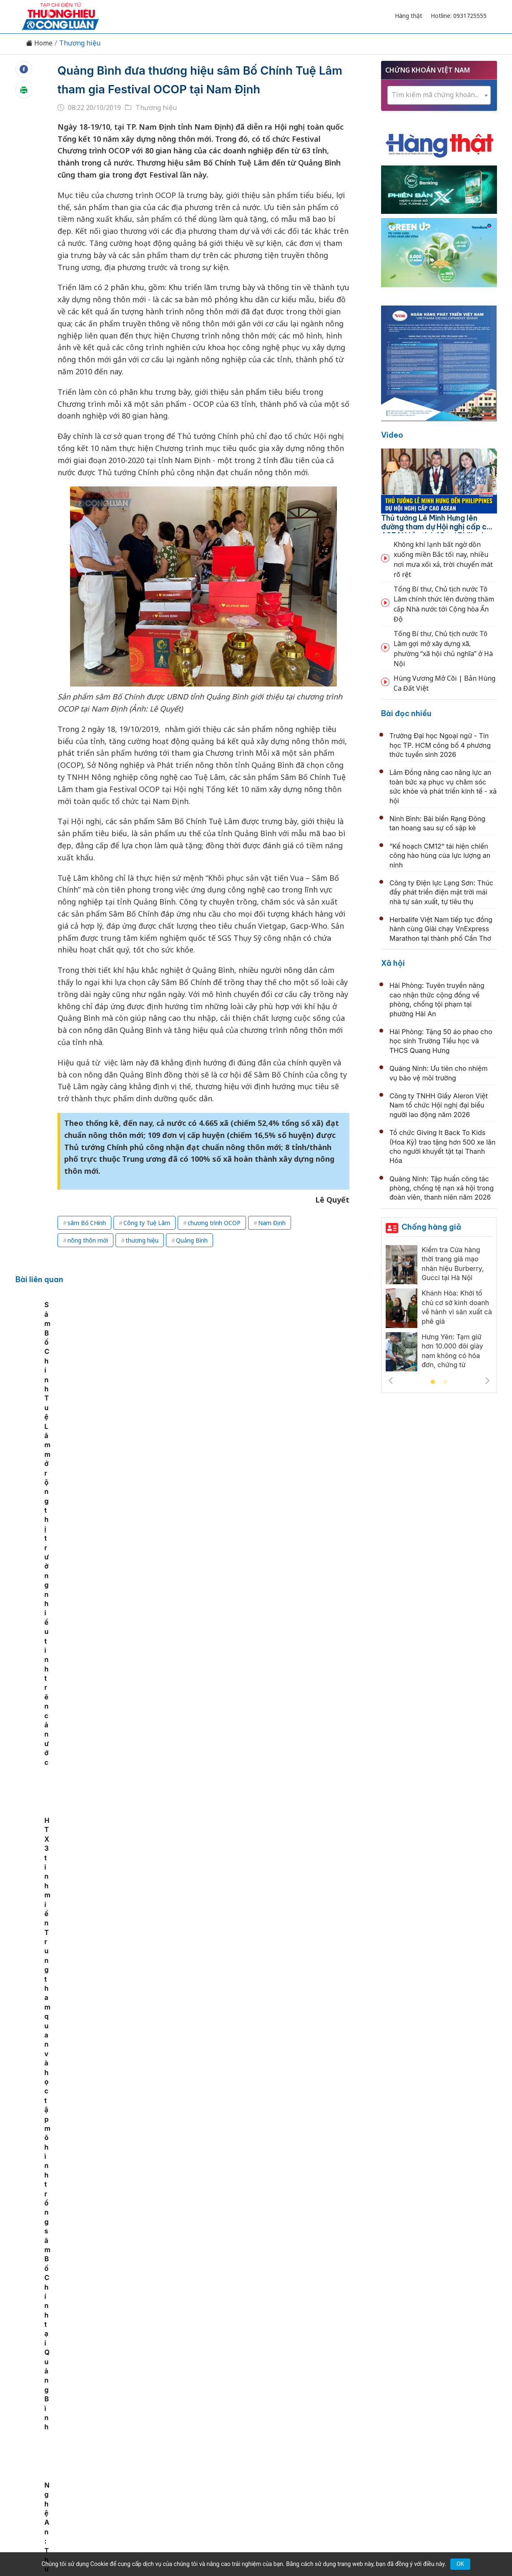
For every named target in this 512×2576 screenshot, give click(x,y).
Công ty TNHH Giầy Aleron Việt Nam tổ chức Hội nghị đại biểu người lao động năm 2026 (438, 1105)
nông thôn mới (88, 1259)
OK (460, 2564)
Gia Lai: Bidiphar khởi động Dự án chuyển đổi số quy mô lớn (255, 1495)
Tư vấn (369, 2422)
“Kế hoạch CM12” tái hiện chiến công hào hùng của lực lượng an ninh (439, 855)
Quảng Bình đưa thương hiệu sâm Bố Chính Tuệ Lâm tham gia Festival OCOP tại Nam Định (195, 88)
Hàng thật (408, 16)
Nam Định (272, 1241)
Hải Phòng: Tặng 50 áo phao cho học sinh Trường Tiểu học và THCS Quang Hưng (440, 1041)
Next (487, 1381)
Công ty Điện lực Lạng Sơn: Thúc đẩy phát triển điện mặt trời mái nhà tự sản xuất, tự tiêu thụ (441, 892)
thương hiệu (141, 1259)
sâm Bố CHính (87, 1241)
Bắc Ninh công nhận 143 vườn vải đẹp (216, 2313)
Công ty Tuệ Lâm (146, 1241)
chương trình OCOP (214, 1241)
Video (392, 435)
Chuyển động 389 (214, 2422)
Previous (391, 1381)
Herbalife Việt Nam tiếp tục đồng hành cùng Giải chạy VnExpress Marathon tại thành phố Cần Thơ (440, 928)
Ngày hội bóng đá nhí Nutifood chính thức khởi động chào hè (258, 1858)
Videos (426, 2422)
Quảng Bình (192, 1259)
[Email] (59, 2490)
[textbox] (439, 95)
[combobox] (439, 95)
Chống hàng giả (431, 1227)
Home (39, 43)
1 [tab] (433, 1382)
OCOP (340, 2422)
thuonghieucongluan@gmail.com (202, 2477)
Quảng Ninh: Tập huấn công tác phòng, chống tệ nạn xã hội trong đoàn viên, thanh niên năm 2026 (441, 1188)
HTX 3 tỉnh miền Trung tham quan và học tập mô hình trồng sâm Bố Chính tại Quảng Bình (317, 1403)
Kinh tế (117, 2422)
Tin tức (86, 2422)
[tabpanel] (80, 1385)
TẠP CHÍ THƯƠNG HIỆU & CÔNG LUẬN (252, 2548)
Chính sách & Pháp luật (286, 2422)
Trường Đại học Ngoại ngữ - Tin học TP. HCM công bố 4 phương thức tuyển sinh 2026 (440, 745)
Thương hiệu (79, 43)
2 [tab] (445, 1382)
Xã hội (393, 963)
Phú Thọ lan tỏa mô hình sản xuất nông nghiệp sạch (242, 2131)
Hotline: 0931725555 (459, 16)
